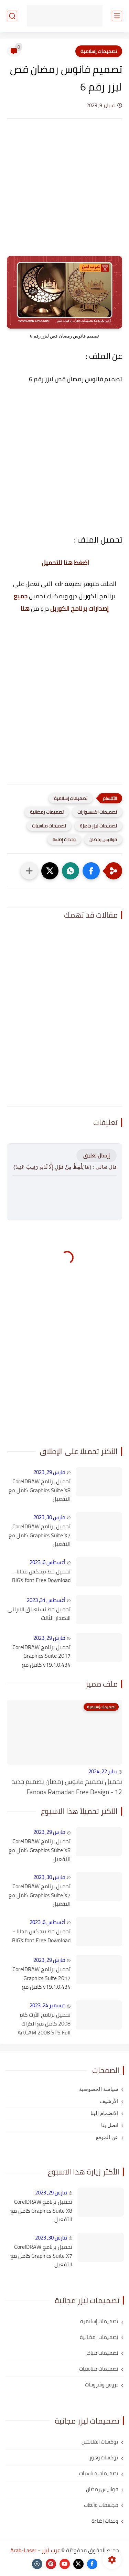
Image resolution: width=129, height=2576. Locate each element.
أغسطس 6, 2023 (47, 1562)
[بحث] (12, 16)
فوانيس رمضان (103, 839)
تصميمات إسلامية (98, 51)
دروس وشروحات (101, 2385)
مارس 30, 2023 (49, 1517)
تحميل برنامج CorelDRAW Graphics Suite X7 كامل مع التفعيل (40, 1535)
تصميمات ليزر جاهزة (98, 826)
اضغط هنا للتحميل (65, 562)
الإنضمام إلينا (104, 2113)
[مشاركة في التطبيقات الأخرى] (29, 870)
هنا (25, 608)
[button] (91, 870)
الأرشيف (109, 2101)
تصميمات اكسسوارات (97, 812)
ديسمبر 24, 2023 (47, 2005)
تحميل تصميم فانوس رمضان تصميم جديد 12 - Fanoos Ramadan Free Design (67, 1786)
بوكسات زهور (103, 2457)
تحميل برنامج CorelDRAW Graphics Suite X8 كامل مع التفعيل (40, 1490)
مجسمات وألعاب (101, 2505)
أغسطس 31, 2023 (46, 1600)
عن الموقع (107, 2137)
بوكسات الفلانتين (100, 2442)
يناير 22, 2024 (102, 1771)
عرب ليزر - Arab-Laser (35, 2550)
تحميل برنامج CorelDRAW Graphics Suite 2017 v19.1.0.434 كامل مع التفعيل (41, 1656)
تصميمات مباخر (102, 2353)
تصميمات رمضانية (47, 812)
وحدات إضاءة (64, 839)
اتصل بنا (109, 2125)
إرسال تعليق (96, 1156)
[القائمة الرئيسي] (117, 16)
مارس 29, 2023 (49, 1472)
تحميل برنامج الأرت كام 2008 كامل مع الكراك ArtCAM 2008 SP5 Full (44, 2023)
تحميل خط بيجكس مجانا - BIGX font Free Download (41, 1576)
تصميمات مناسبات (49, 826)
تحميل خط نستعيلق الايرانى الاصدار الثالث (39, 1614)
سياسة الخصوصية (98, 2089)
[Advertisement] (64, 188)
